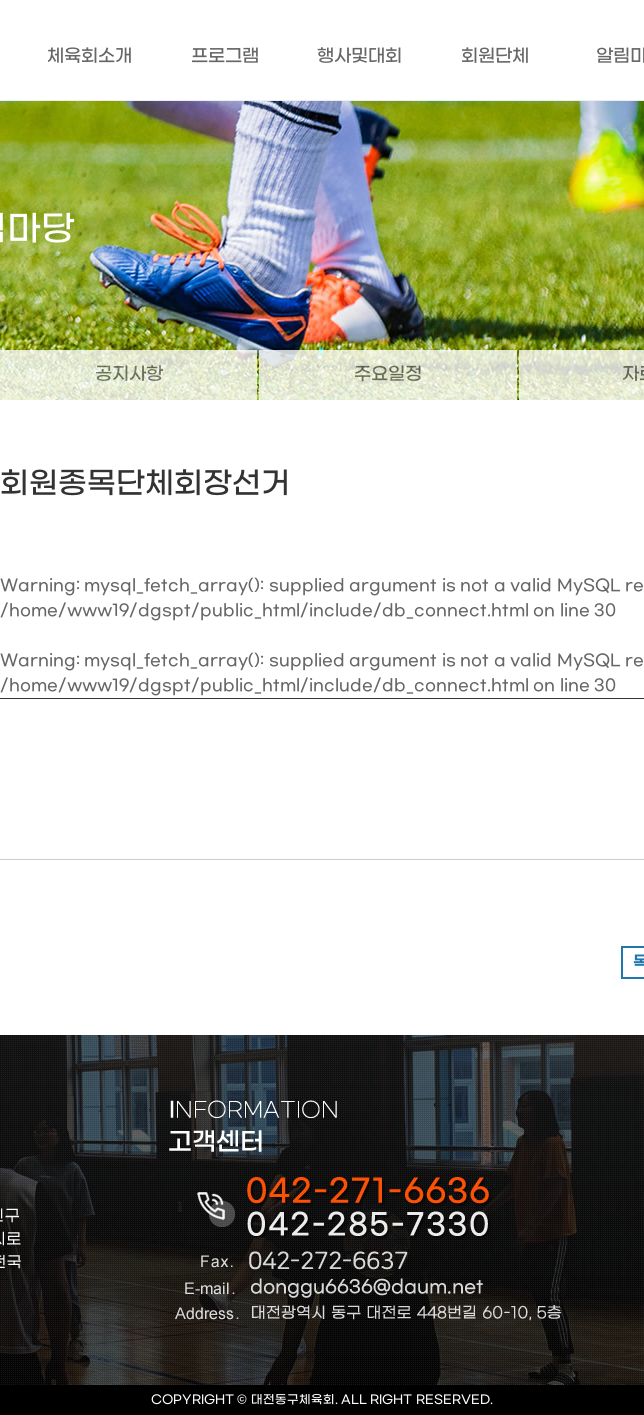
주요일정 (388, 374)
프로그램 (225, 56)
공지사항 (129, 374)
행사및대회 (359, 56)
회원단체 (495, 56)
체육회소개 (89, 56)
